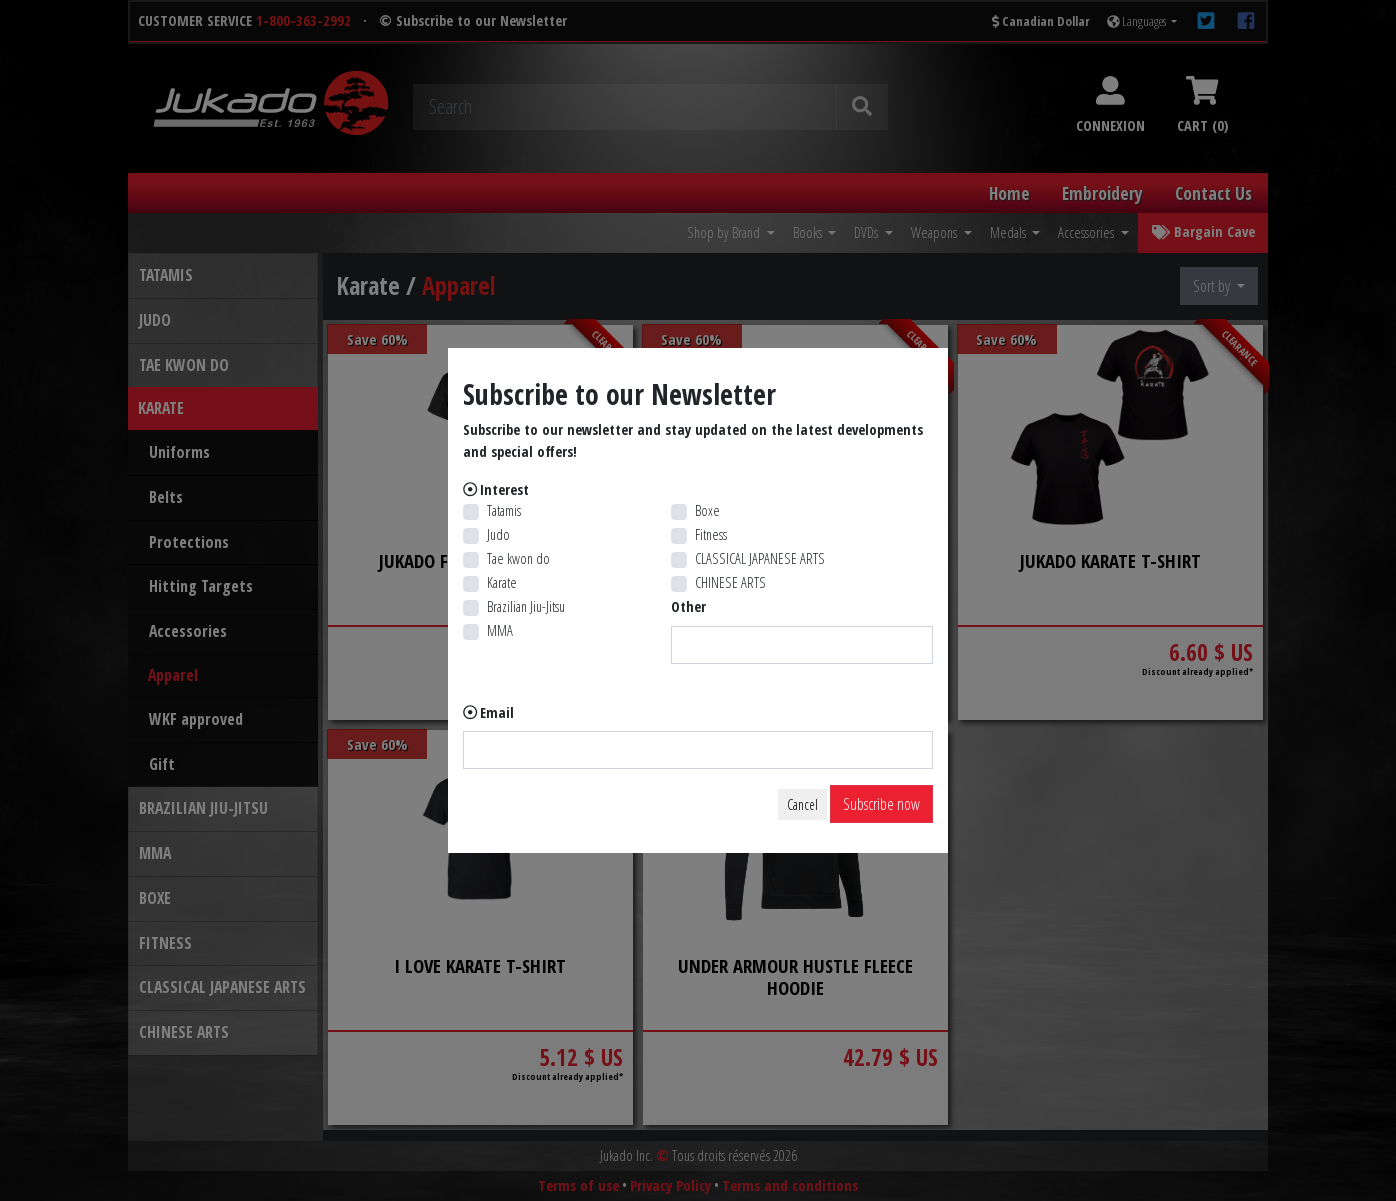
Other (688, 606)
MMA (500, 630)
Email (497, 712)
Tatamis (504, 510)
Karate (502, 582)
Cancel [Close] (802, 804)
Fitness (711, 534)
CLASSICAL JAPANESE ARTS (760, 558)
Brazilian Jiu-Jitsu (526, 606)
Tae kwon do (518, 558)
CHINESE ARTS (730, 582)
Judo (498, 534)
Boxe (707, 510)
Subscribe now (881, 804)
